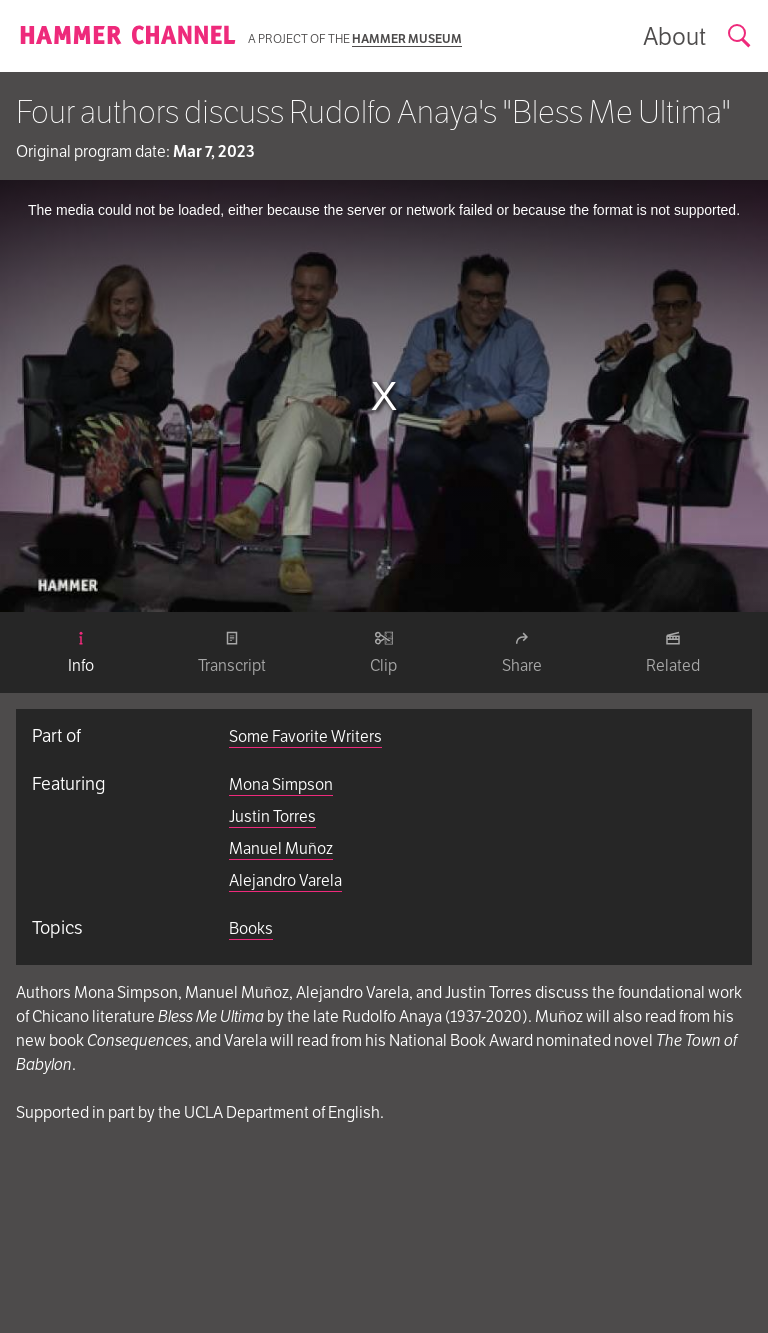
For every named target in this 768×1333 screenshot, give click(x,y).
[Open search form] (740, 36)
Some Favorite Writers (305, 736)
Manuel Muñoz (281, 848)
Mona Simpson (281, 784)
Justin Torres (272, 816)
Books (251, 928)
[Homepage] (128, 36)
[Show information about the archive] (674, 36)
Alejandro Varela (285, 880)
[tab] (81, 653)
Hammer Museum (407, 38)
